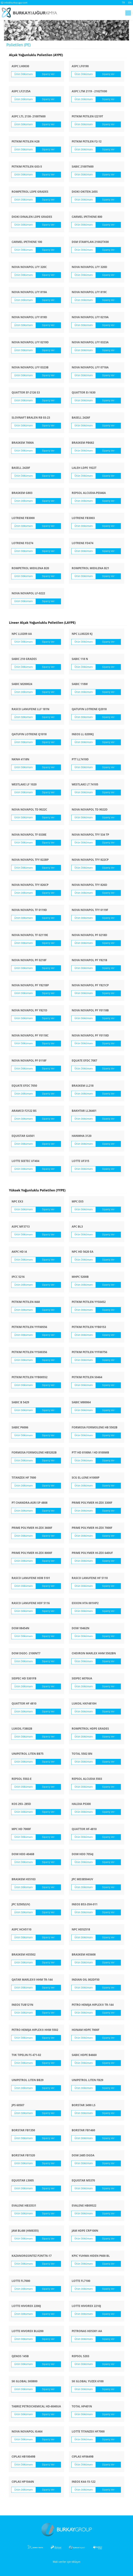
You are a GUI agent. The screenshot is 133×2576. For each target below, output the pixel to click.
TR (123, 2)
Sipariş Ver (48, 74)
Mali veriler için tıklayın (66, 2561)
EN (130, 2)
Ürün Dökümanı (23, 74)
